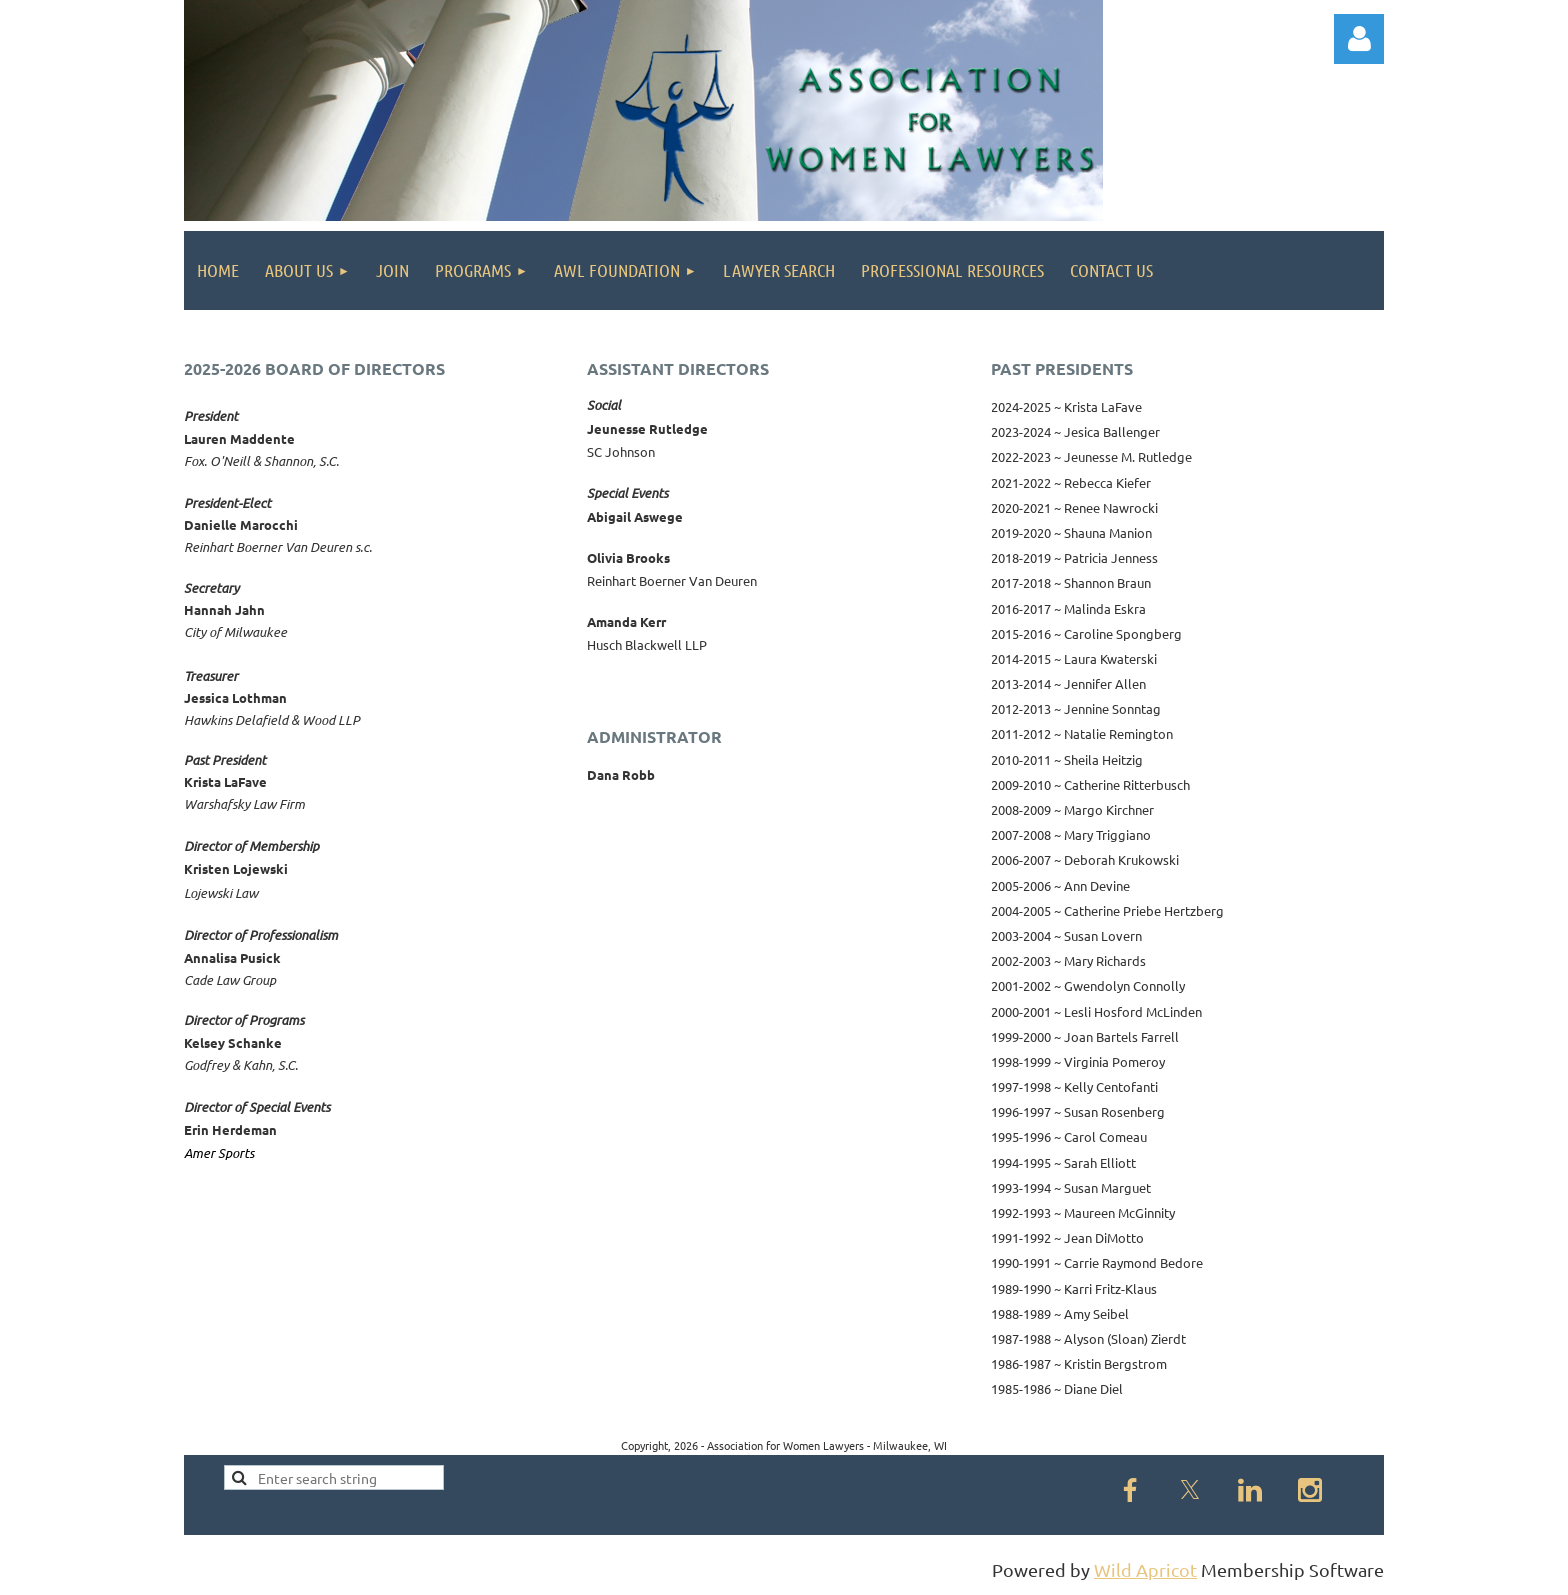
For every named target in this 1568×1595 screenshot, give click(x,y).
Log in (1359, 39)
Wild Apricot (1145, 1569)
